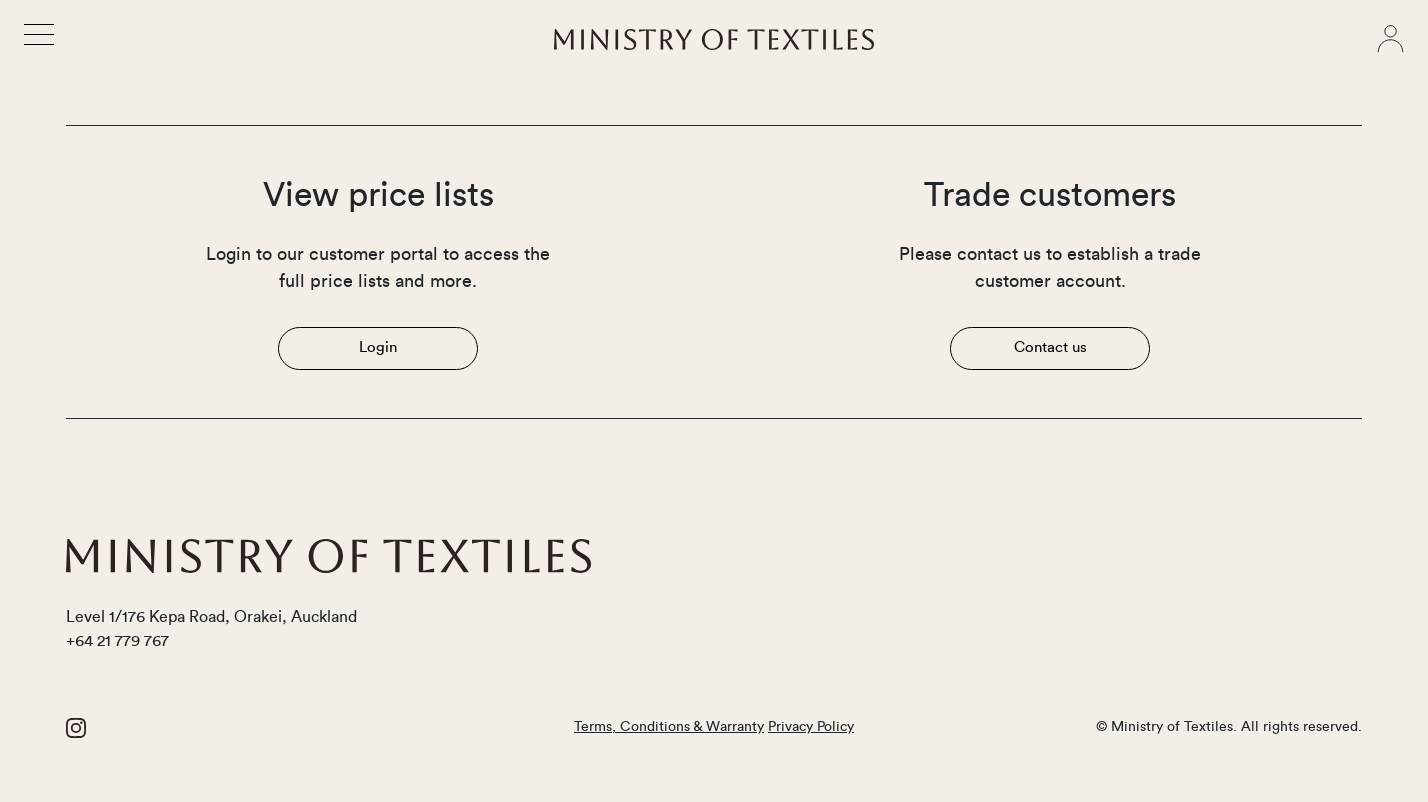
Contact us (1050, 347)
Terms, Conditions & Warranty (669, 727)
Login (378, 347)
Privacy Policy (811, 727)
